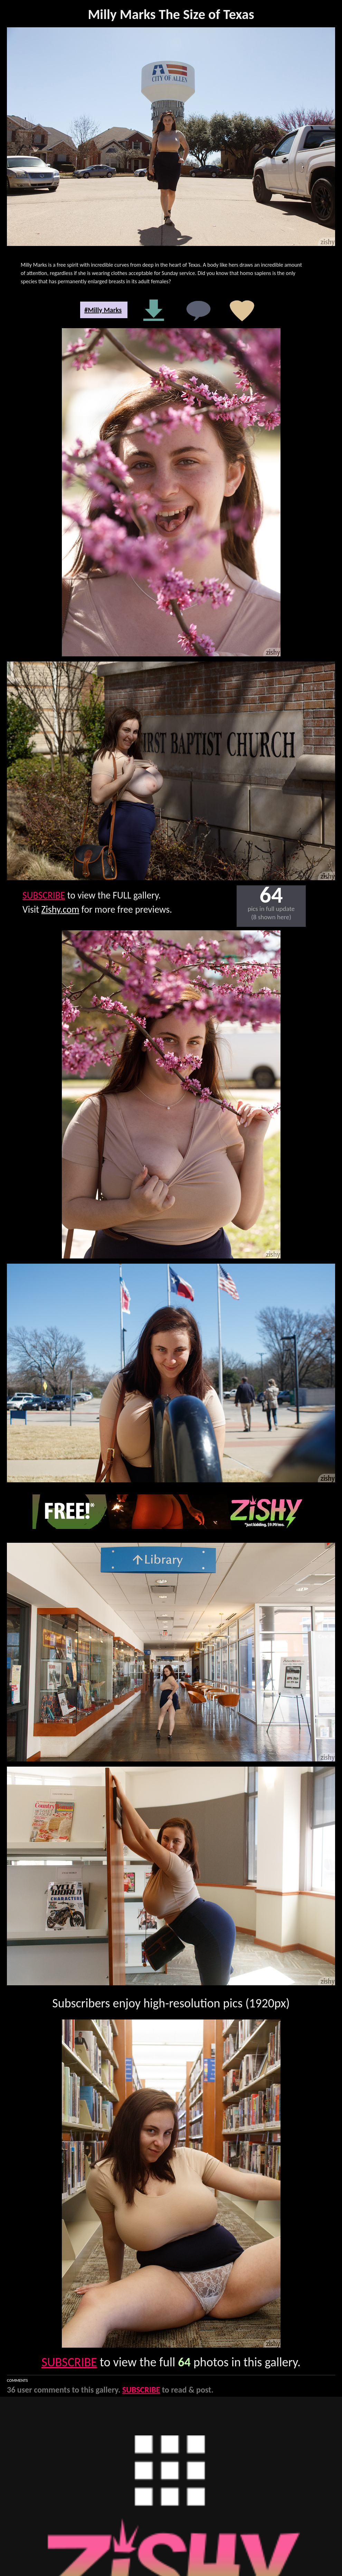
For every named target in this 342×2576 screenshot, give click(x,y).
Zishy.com (60, 909)
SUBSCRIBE (43, 895)
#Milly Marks (103, 310)
